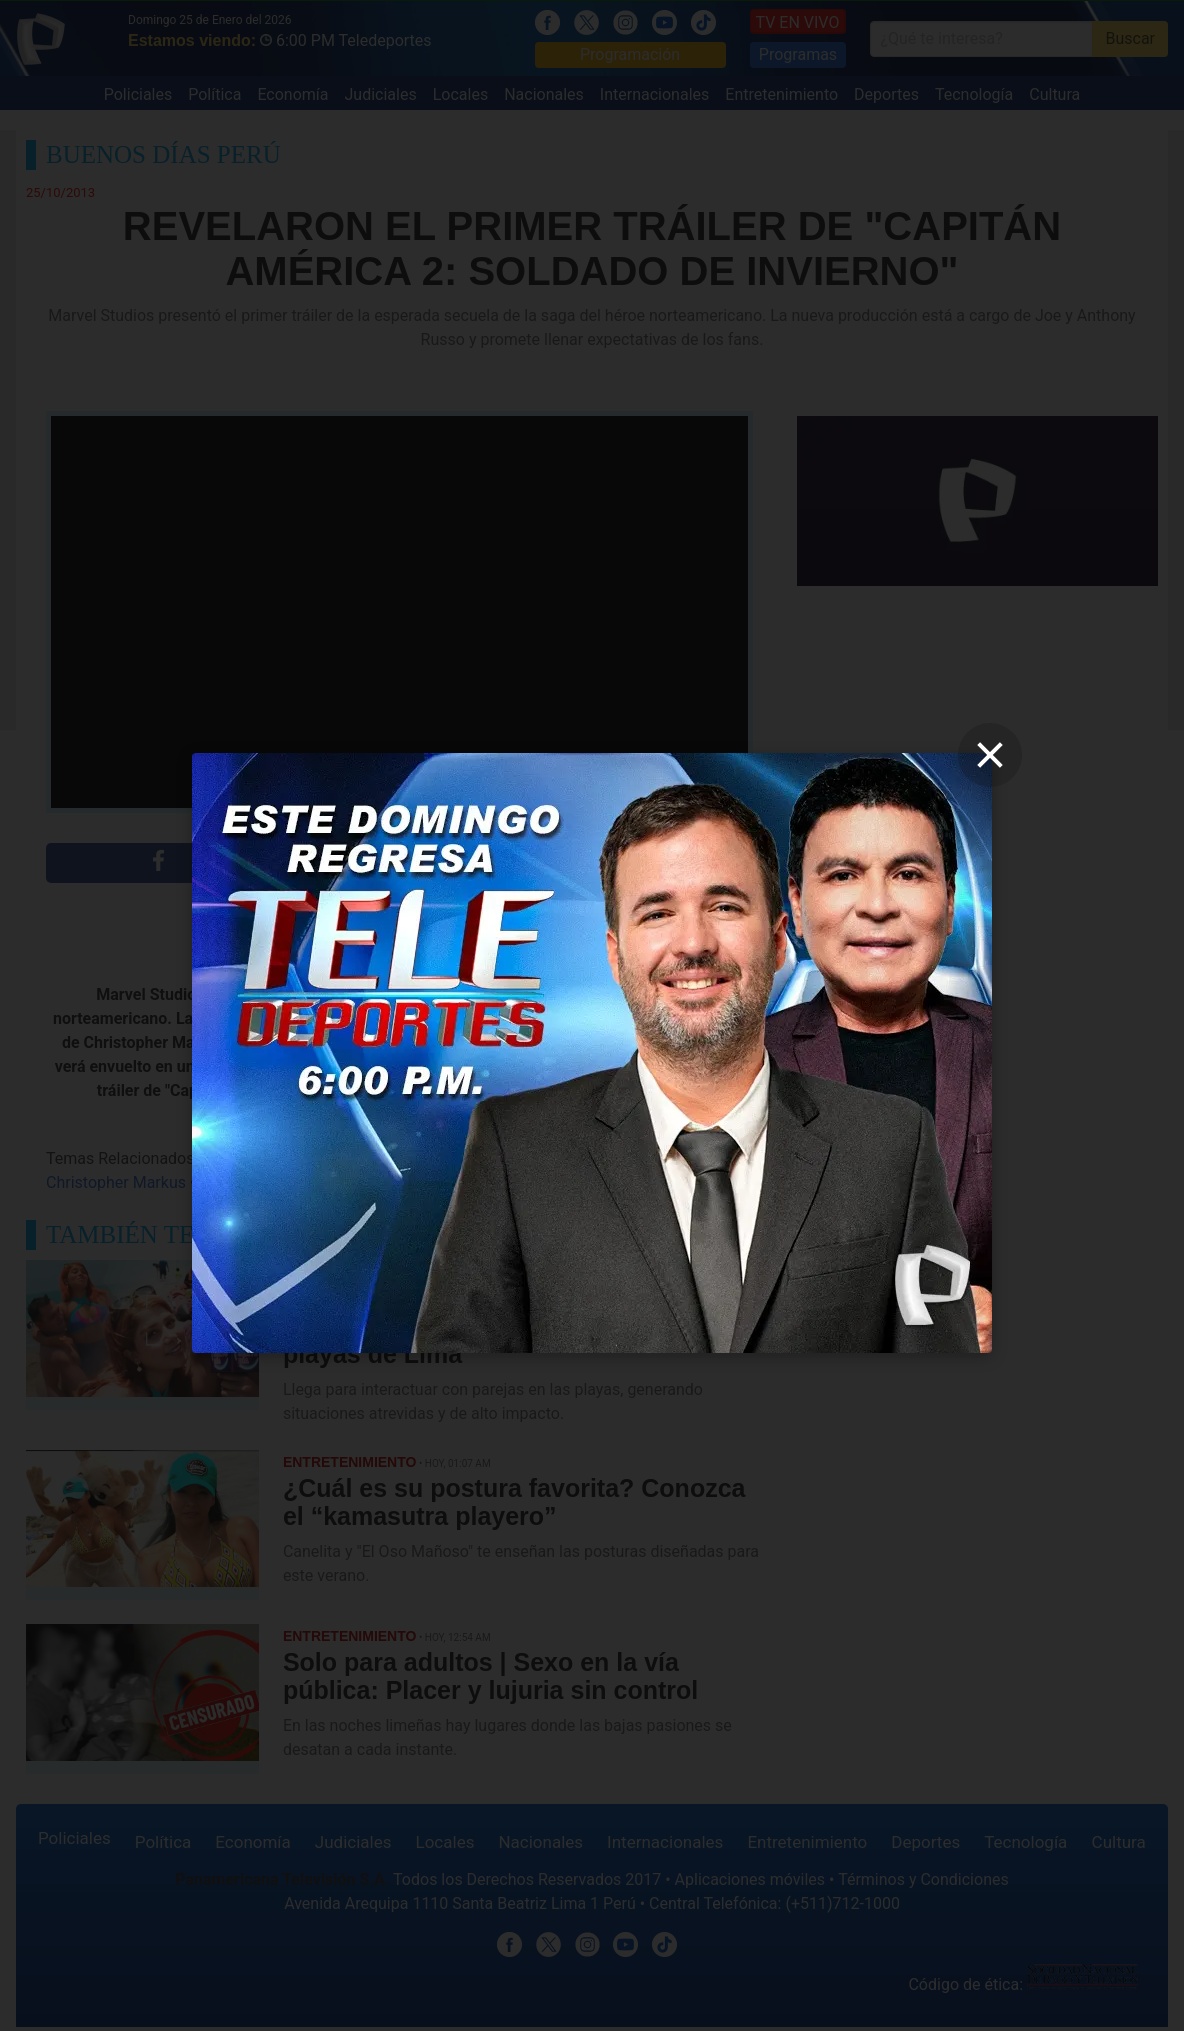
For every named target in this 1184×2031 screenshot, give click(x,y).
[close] (990, 755)
